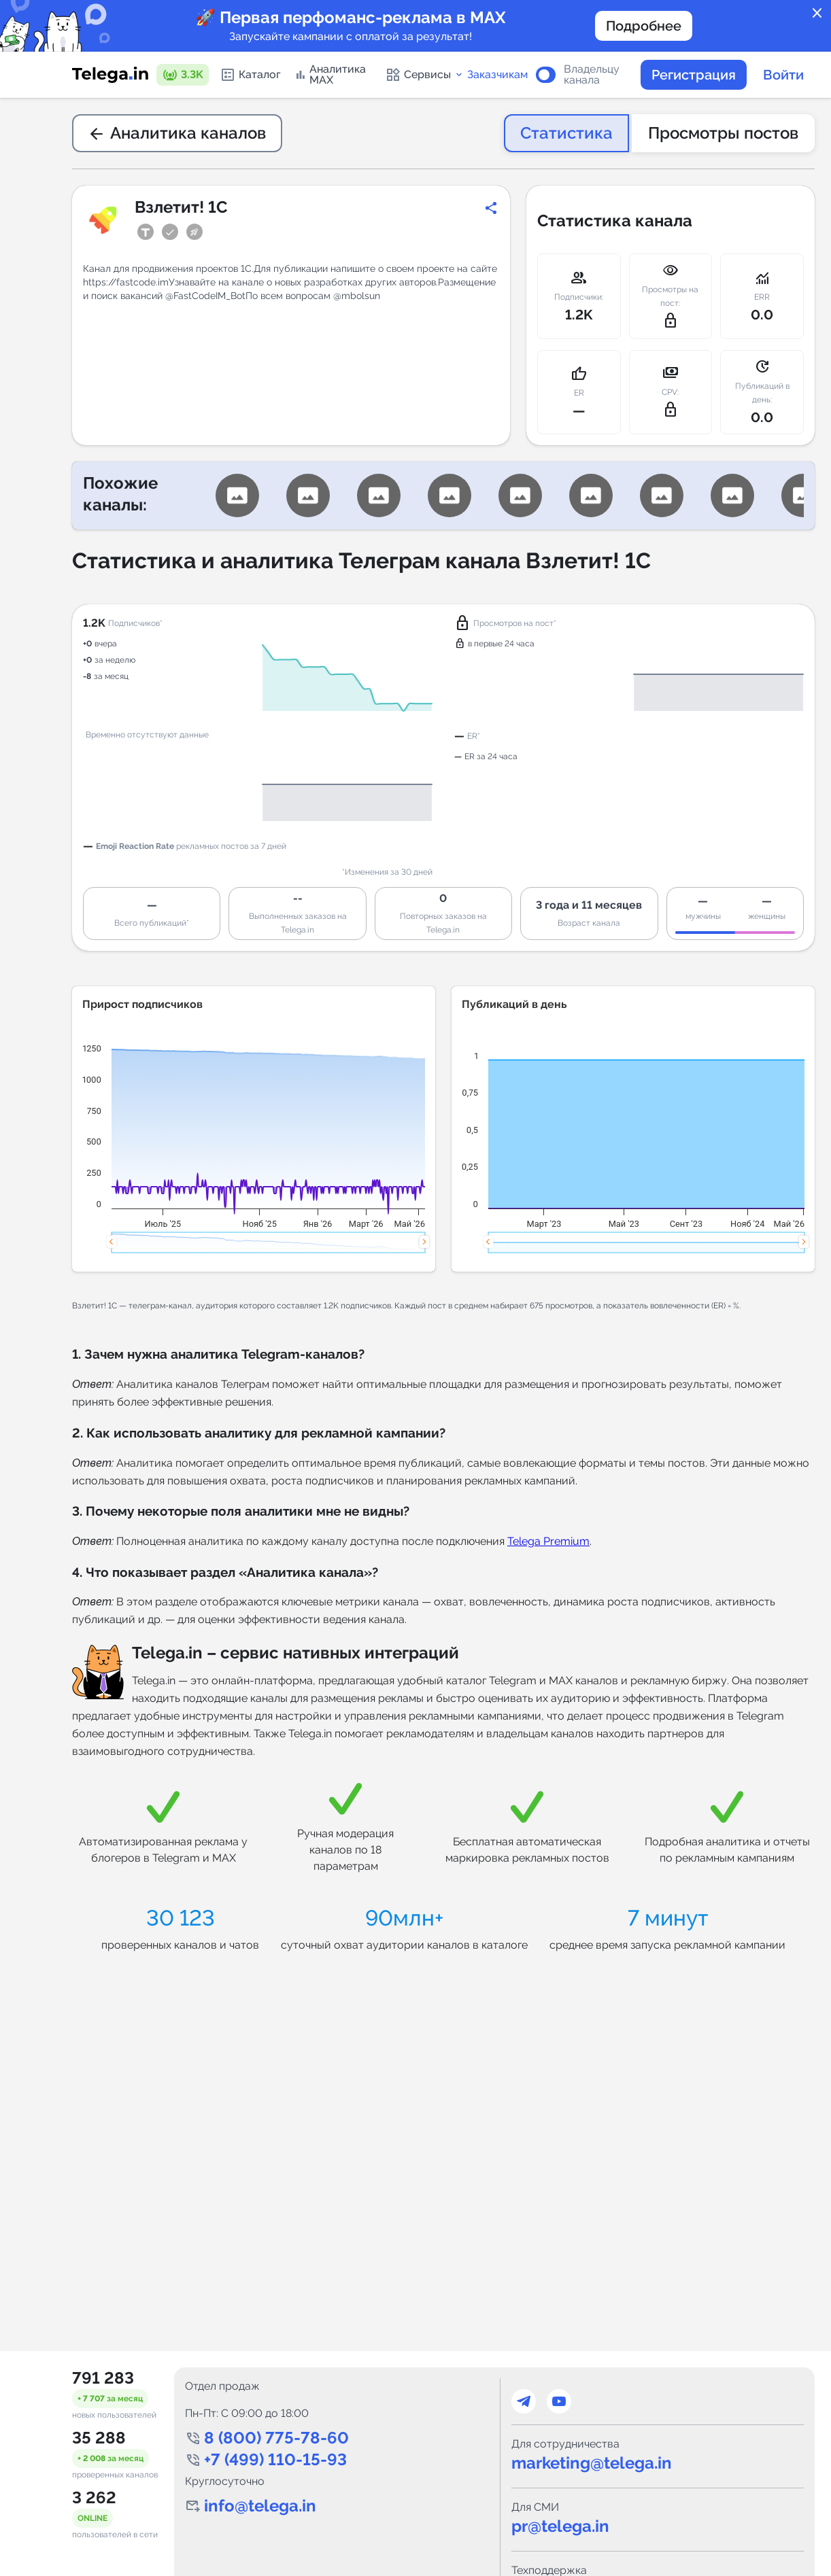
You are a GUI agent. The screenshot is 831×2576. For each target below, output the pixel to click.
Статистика (566, 133)
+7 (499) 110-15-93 (275, 2459)
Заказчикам (497, 74)
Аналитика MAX (330, 74)
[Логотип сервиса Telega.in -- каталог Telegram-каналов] (110, 74)
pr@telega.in (560, 2526)
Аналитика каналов (177, 133)
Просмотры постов (723, 133)
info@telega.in (260, 2506)
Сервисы (424, 75)
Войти (783, 75)
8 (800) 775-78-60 (276, 2438)
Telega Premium (548, 1541)
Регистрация (693, 75)
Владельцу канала (592, 75)
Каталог (250, 75)
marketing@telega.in (591, 2463)
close (817, 13)
